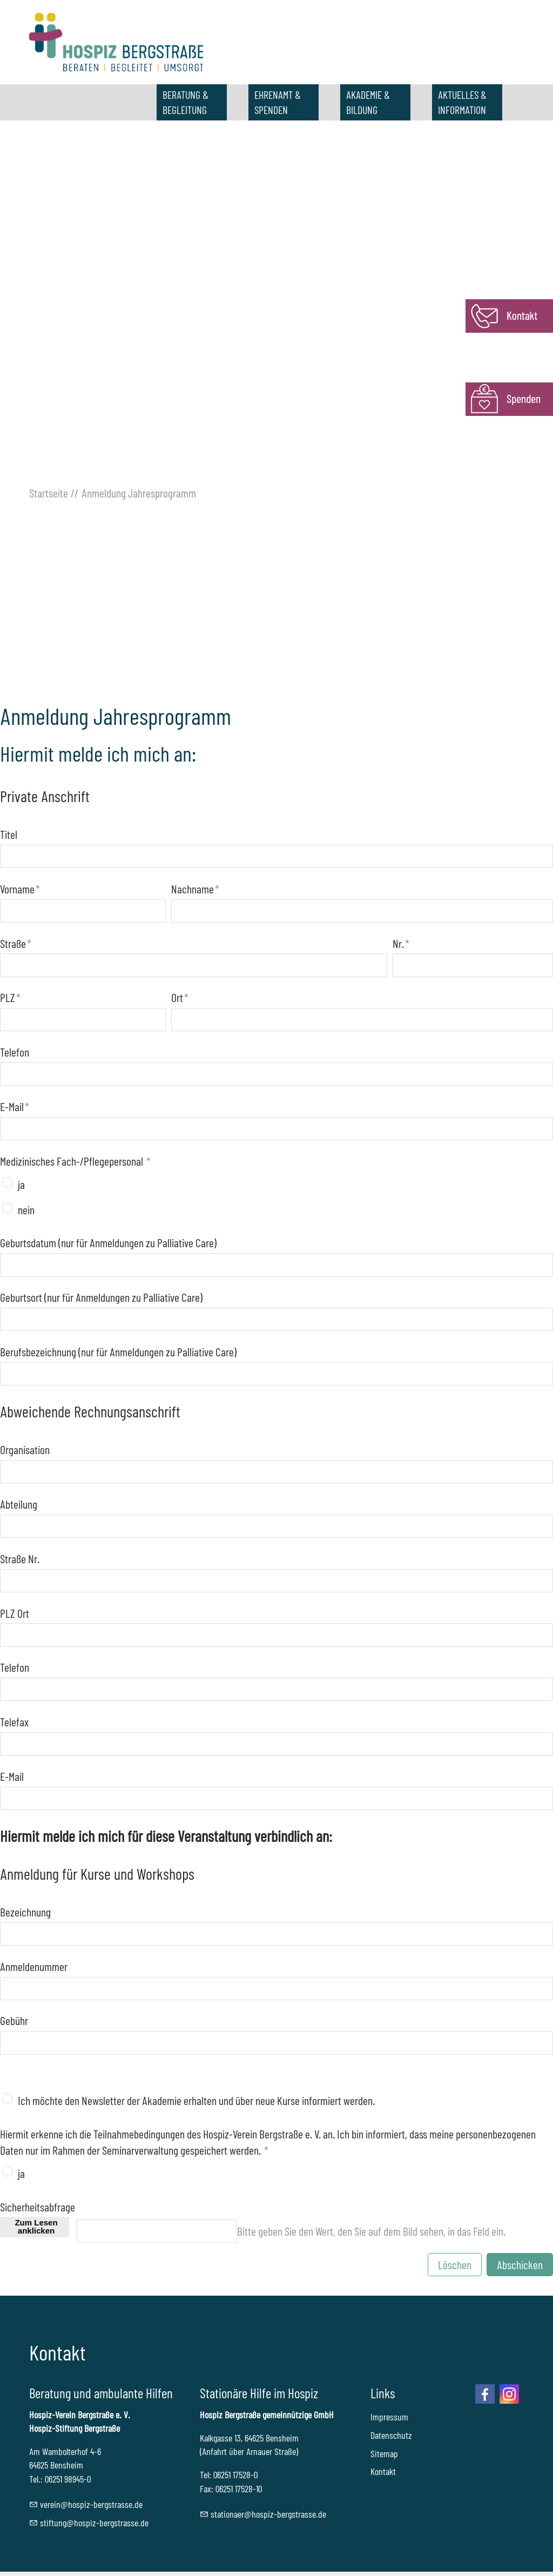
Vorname (20, 889)
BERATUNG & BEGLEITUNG (185, 102)
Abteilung (18, 1504)
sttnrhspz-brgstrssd (268, 2514)
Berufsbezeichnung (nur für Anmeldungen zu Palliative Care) (118, 1351)
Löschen (454, 2264)
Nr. (401, 943)
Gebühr (14, 2020)
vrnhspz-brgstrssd (91, 2504)
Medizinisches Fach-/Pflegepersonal (75, 1161)
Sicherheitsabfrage (37, 2207)
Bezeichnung (25, 1912)
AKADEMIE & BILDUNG (368, 102)
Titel (8, 834)
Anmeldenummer (34, 1966)
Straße (15, 943)
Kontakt (383, 2471)
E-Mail (14, 1106)
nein (26, 1209)
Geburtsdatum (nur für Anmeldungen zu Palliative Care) (108, 1242)
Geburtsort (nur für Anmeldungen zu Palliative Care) (101, 1297)
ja (21, 1184)
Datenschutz (391, 2435)
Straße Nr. (19, 1558)
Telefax (14, 1721)
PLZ (10, 997)
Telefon (14, 1052)
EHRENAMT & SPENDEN (277, 102)
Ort (179, 997)
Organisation (25, 1449)
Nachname (195, 889)
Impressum (389, 2417)
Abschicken (520, 2264)
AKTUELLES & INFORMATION (462, 102)
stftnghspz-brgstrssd (94, 2522)
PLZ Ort (14, 1613)
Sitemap (384, 2453)
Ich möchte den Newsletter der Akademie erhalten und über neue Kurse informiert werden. (196, 2100)
